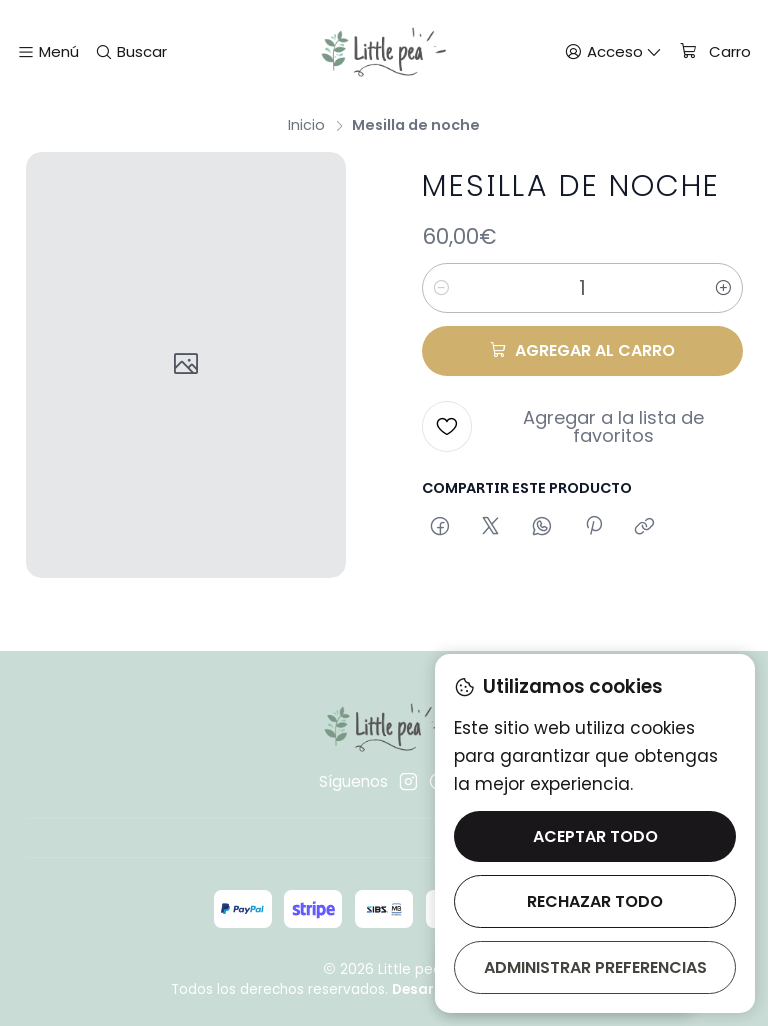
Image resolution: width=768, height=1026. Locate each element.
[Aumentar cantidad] (724, 287)
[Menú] (48, 51)
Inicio (306, 124)
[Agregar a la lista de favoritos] (582, 426)
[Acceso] (614, 51)
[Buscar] (130, 51)
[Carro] (714, 52)
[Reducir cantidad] (441, 287)
